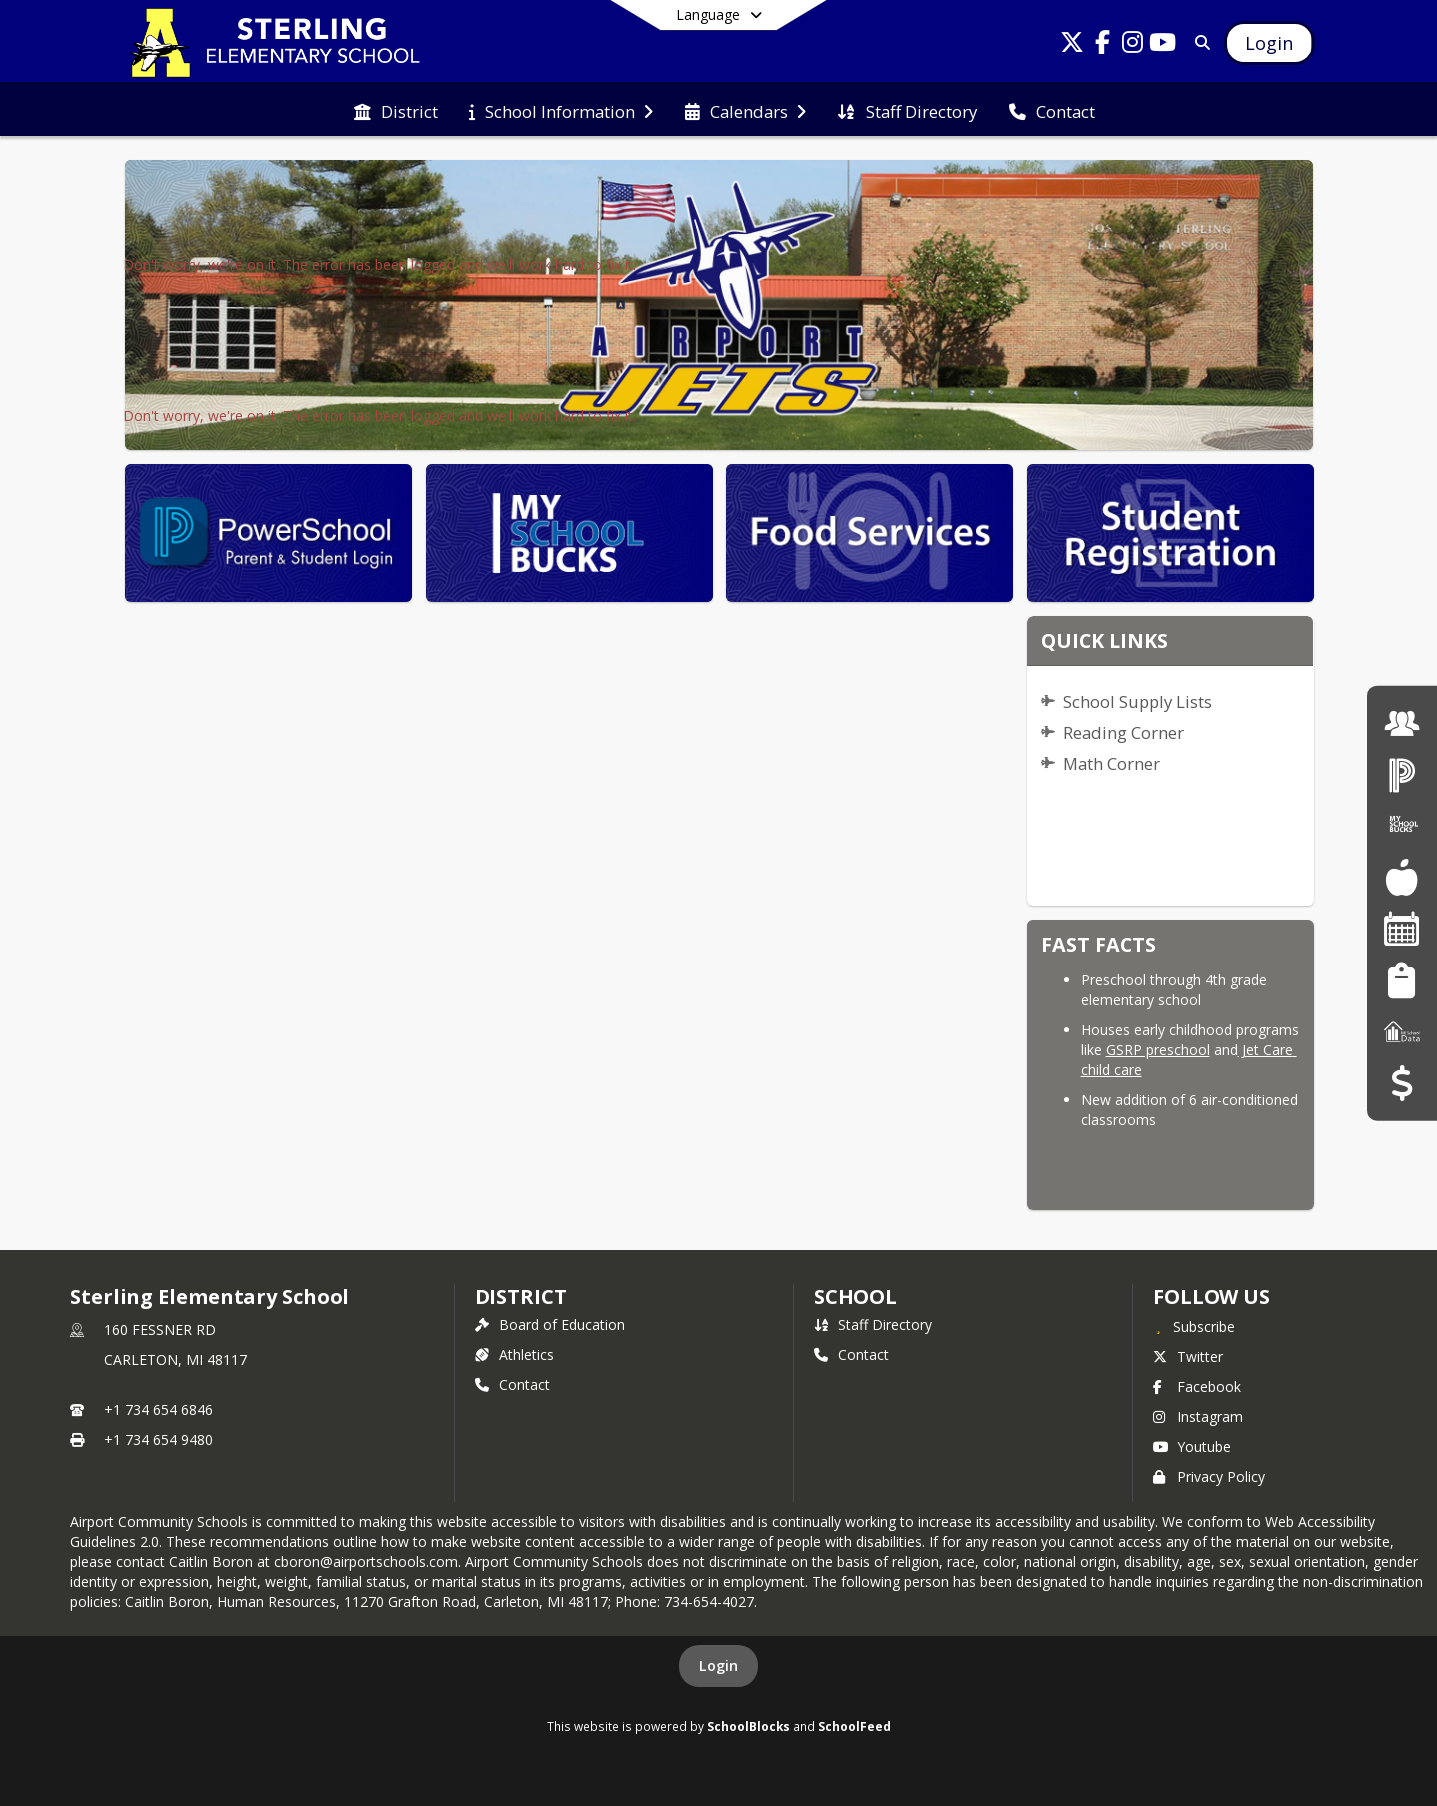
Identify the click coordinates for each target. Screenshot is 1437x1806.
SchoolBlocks (748, 1726)
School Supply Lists (1137, 701)
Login (718, 1665)
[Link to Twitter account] (1072, 45)
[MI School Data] (1402, 1031)
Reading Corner (1123, 732)
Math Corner (1111, 763)
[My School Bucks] (1402, 825)
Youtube (1192, 1446)
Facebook (1197, 1386)
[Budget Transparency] (1401, 1082)
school (855, 1296)
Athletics (514, 1354)
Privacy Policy (1209, 1476)
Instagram (1198, 1416)
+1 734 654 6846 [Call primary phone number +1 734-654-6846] (158, 1409)
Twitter (1188, 1356)
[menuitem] (396, 110)
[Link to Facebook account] (1102, 45)
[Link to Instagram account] (1132, 45)
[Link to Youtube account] (1162, 45)
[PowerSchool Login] (1402, 774)
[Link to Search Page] (1198, 42)
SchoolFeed (854, 1726)
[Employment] (1402, 722)
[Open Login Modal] (1269, 43)
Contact (512, 1384)
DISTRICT (521, 1296)
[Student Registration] (1401, 979)
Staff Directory (873, 1324)
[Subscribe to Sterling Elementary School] (1194, 1326)
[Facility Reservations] (1402, 928)
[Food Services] (1401, 877)
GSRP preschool (1158, 1049)
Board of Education (550, 1324)
